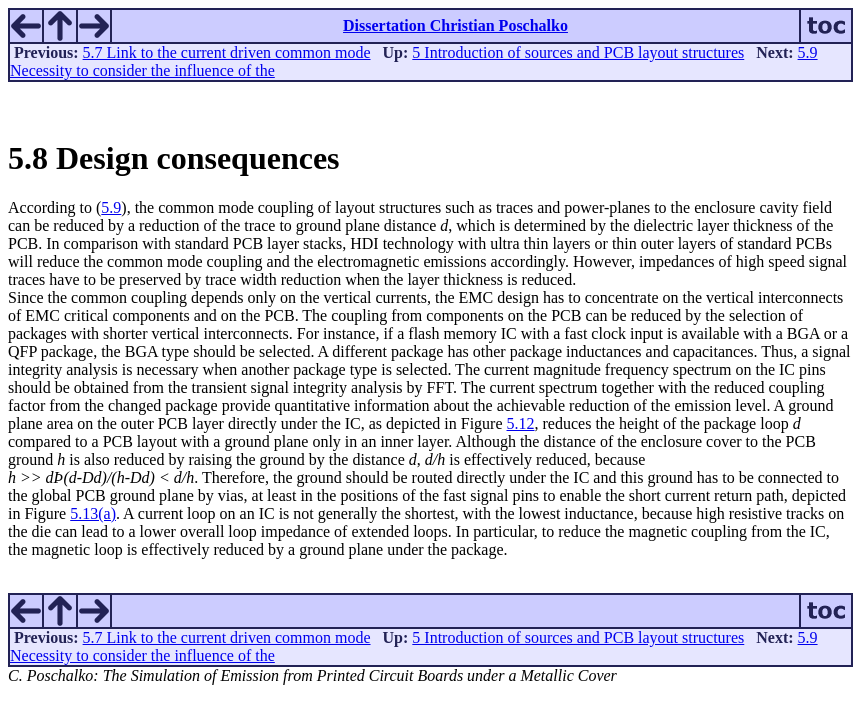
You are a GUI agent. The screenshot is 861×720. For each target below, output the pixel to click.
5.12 (521, 423)
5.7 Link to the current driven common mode (227, 52)
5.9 (111, 207)
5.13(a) (93, 513)
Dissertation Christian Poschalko (455, 25)
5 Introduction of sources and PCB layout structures (578, 52)
